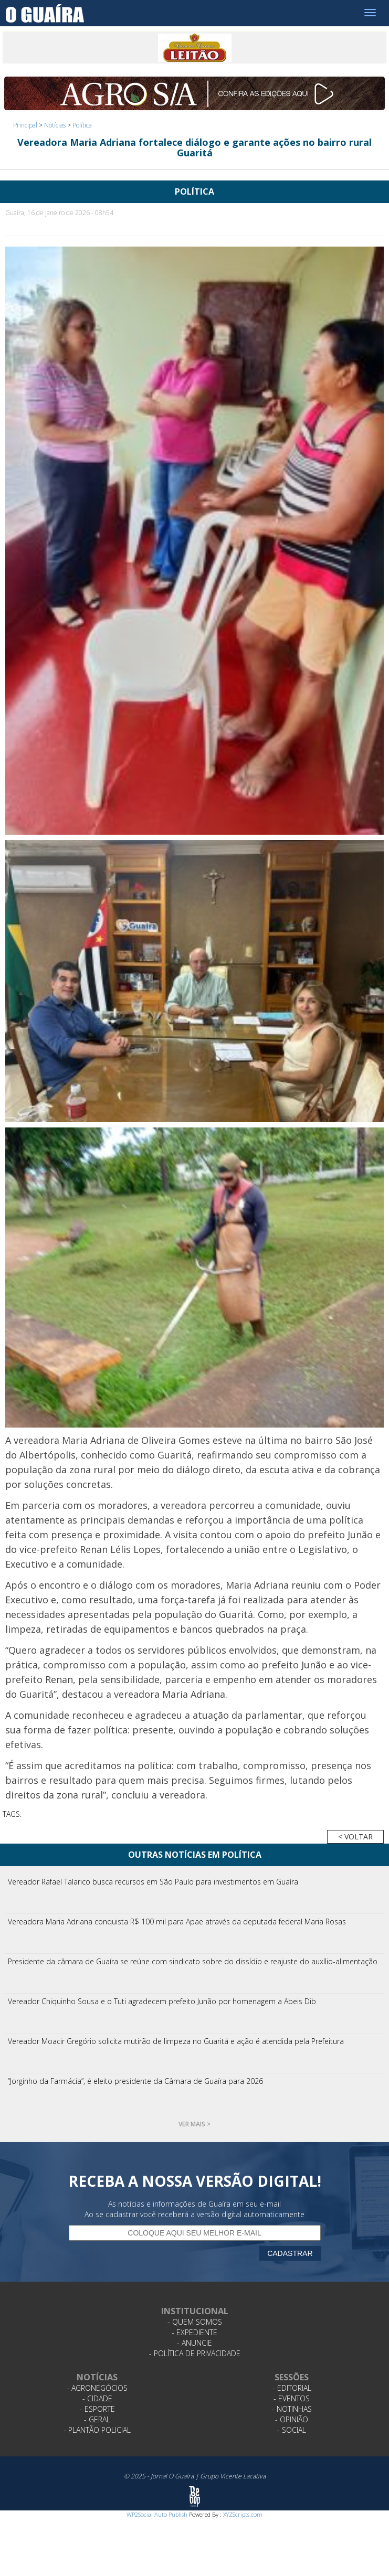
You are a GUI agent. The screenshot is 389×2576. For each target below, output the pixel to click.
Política (82, 125)
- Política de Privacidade (194, 2353)
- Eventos (292, 2398)
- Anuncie (194, 2343)
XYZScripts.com (242, 2514)
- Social (291, 2430)
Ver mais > (194, 2124)
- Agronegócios (97, 2388)
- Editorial (291, 2388)
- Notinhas (292, 2409)
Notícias (55, 125)
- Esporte (97, 2409)
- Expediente (194, 2332)
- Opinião (291, 2419)
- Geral (97, 2419)
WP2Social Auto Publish (157, 2514)
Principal (25, 125)
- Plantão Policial (97, 2430)
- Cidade (97, 2398)
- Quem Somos (194, 2322)
